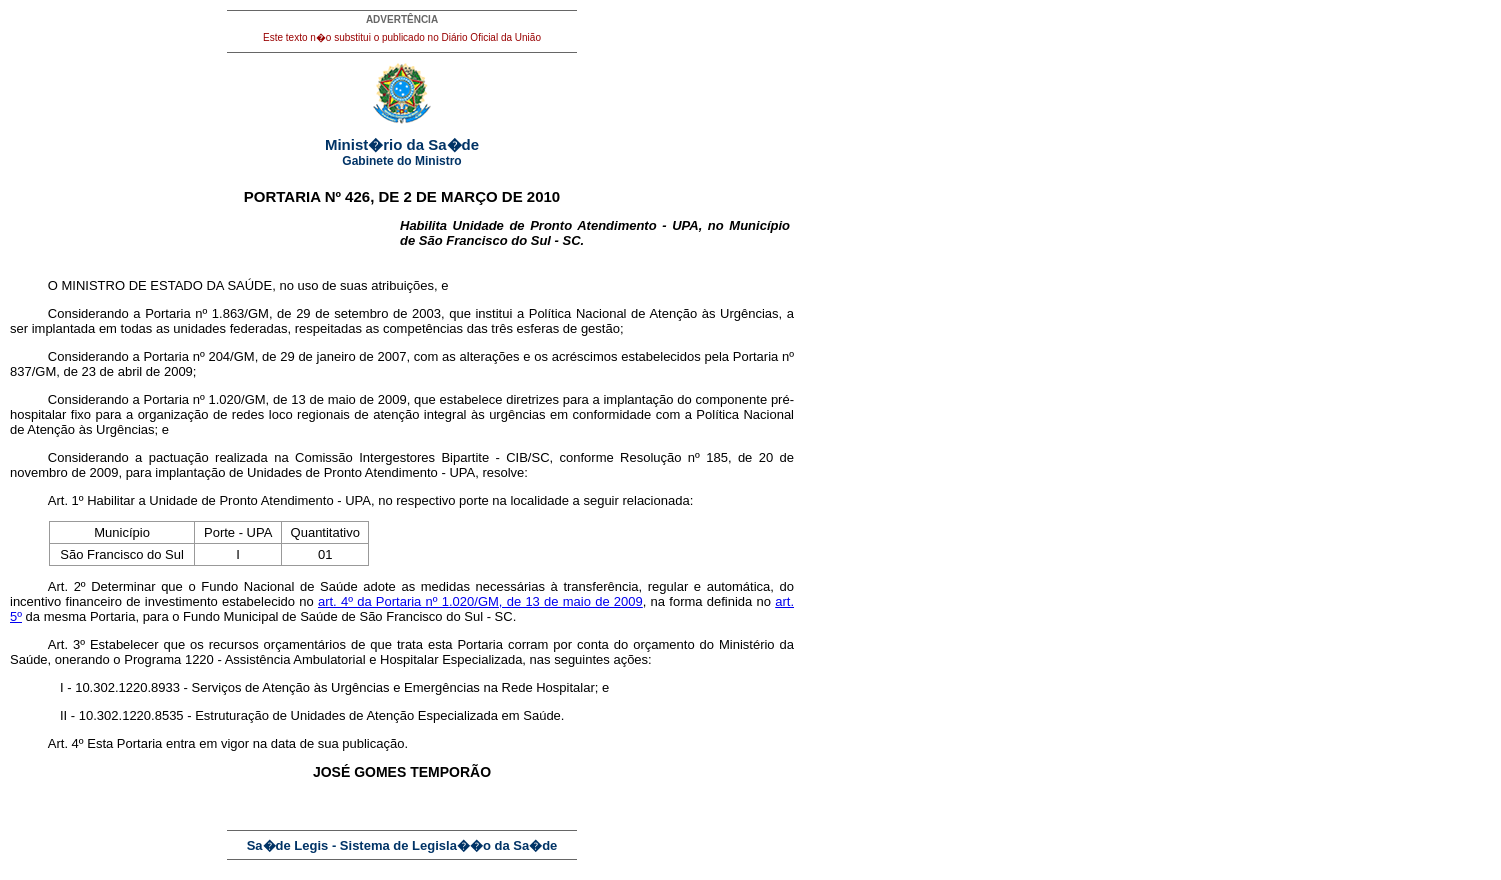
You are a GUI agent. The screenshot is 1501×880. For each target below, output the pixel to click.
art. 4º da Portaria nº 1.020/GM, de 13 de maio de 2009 (480, 601)
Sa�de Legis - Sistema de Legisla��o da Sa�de (402, 845)
